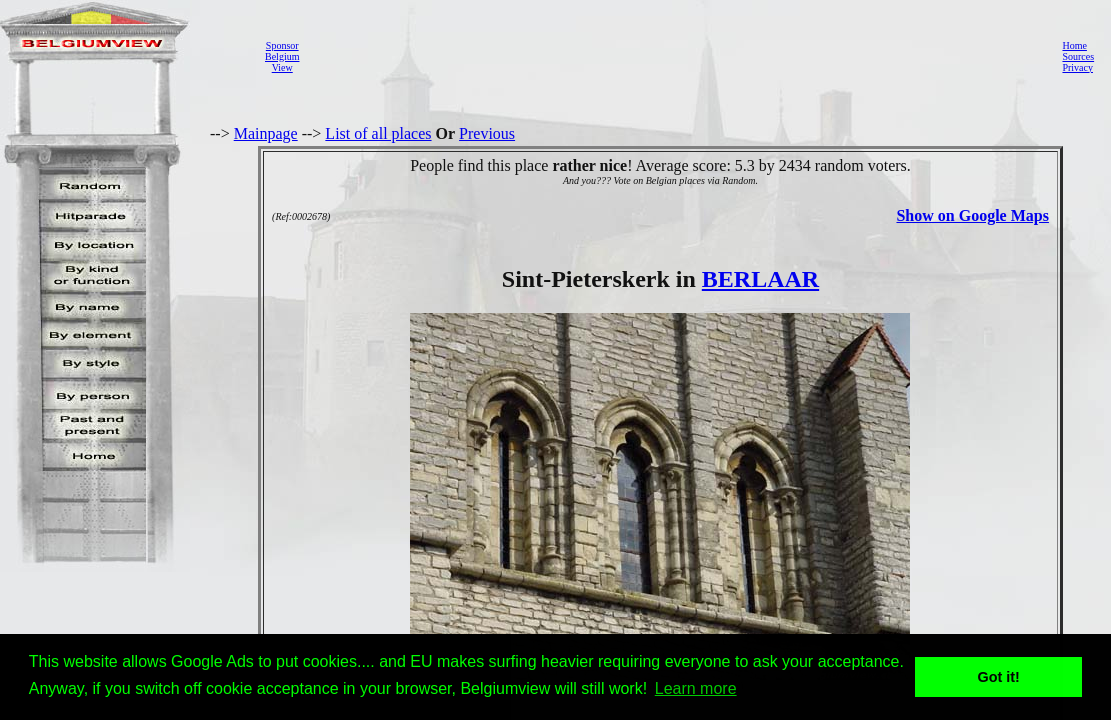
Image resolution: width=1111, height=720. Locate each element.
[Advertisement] (675, 56)
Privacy (1077, 67)
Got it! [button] (999, 677)
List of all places (378, 133)
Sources (1078, 56)
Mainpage (266, 133)
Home (1074, 45)
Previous (487, 133)
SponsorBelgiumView (282, 56)
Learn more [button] (696, 688)
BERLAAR (760, 279)
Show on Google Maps (972, 215)
